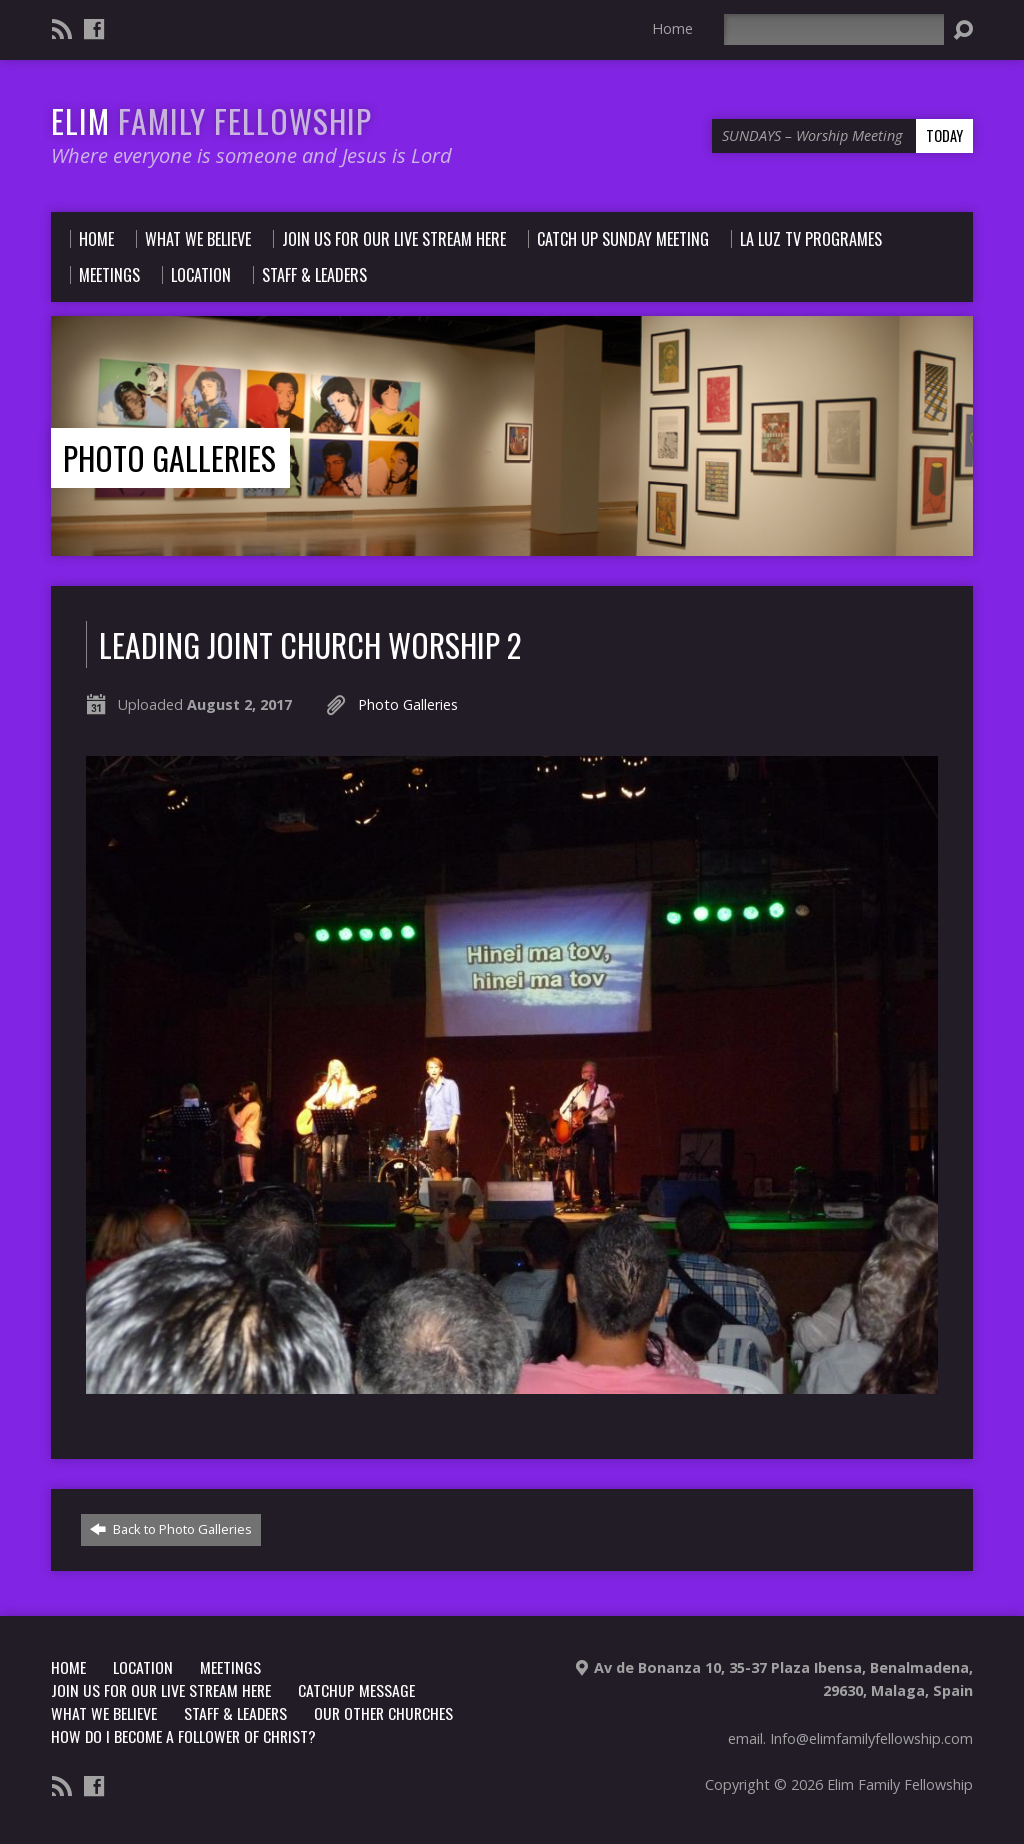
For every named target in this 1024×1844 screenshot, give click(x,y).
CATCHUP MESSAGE (356, 1690)
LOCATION (143, 1667)
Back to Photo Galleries (171, 1529)
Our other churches (383, 1713)
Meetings (230, 1667)
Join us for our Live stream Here (161, 1690)
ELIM (211, 120)
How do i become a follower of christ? (183, 1736)
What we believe (104, 1713)
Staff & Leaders (235, 1713)
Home (672, 28)
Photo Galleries (169, 457)
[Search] (834, 29)
